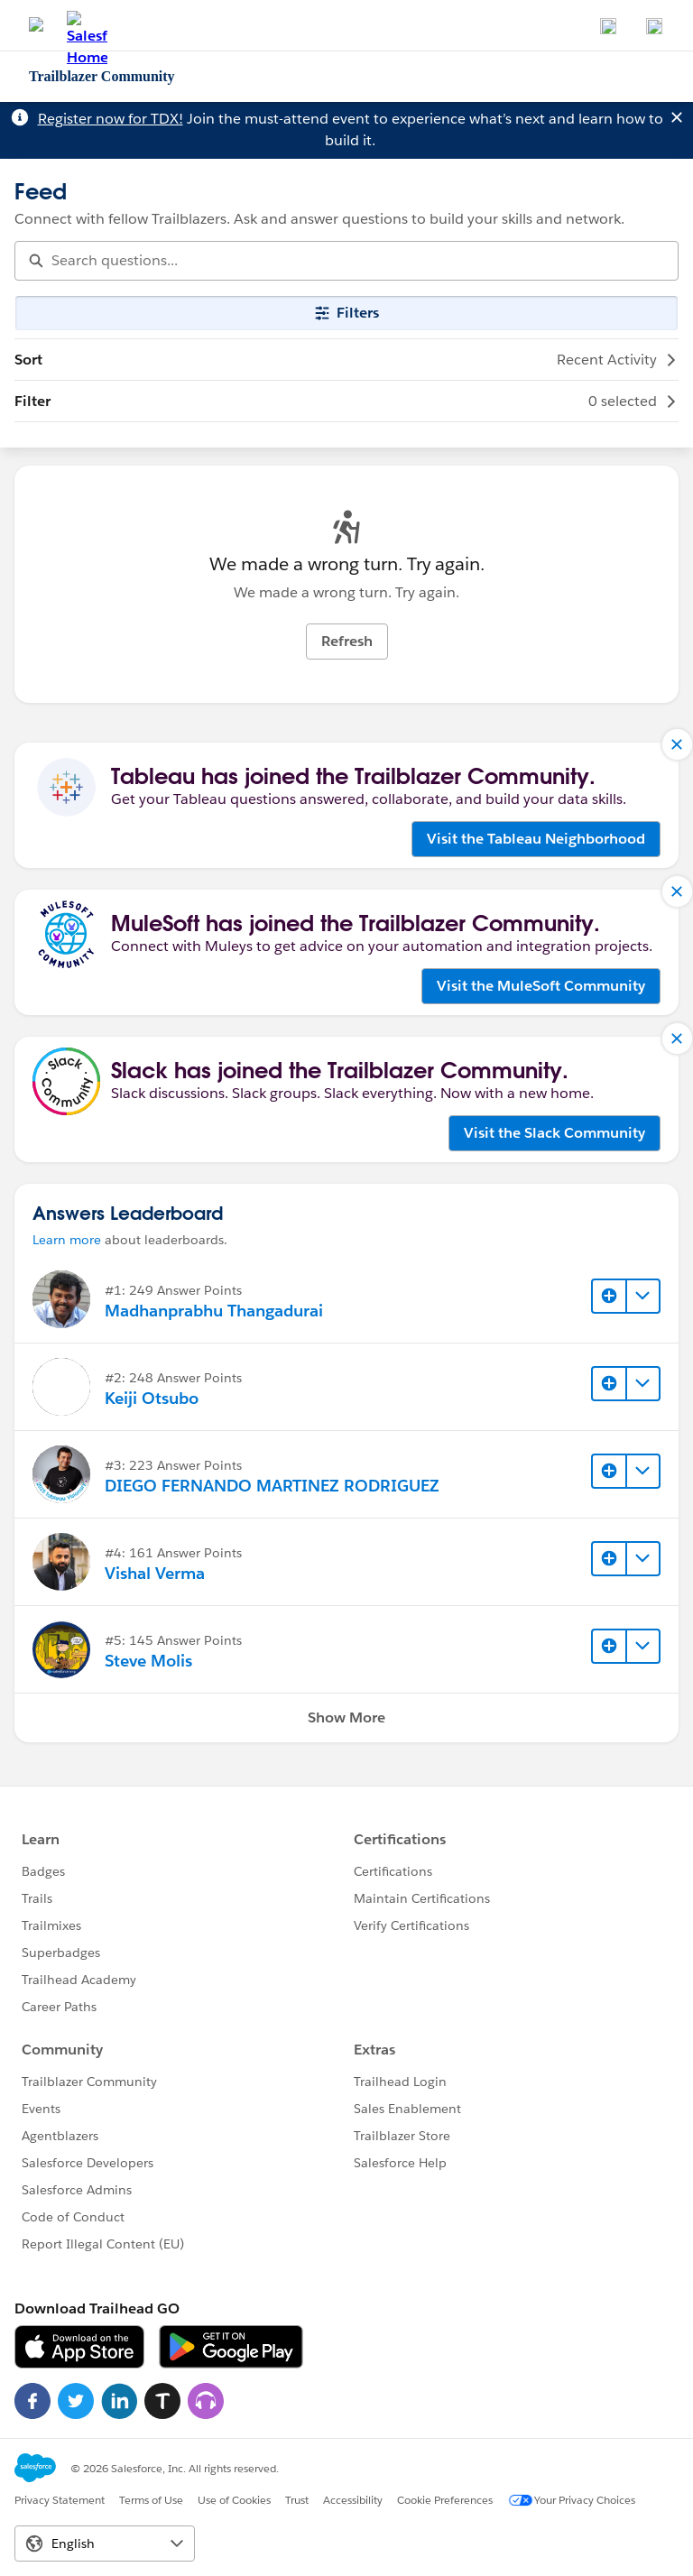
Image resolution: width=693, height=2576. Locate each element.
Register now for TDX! (110, 118)
